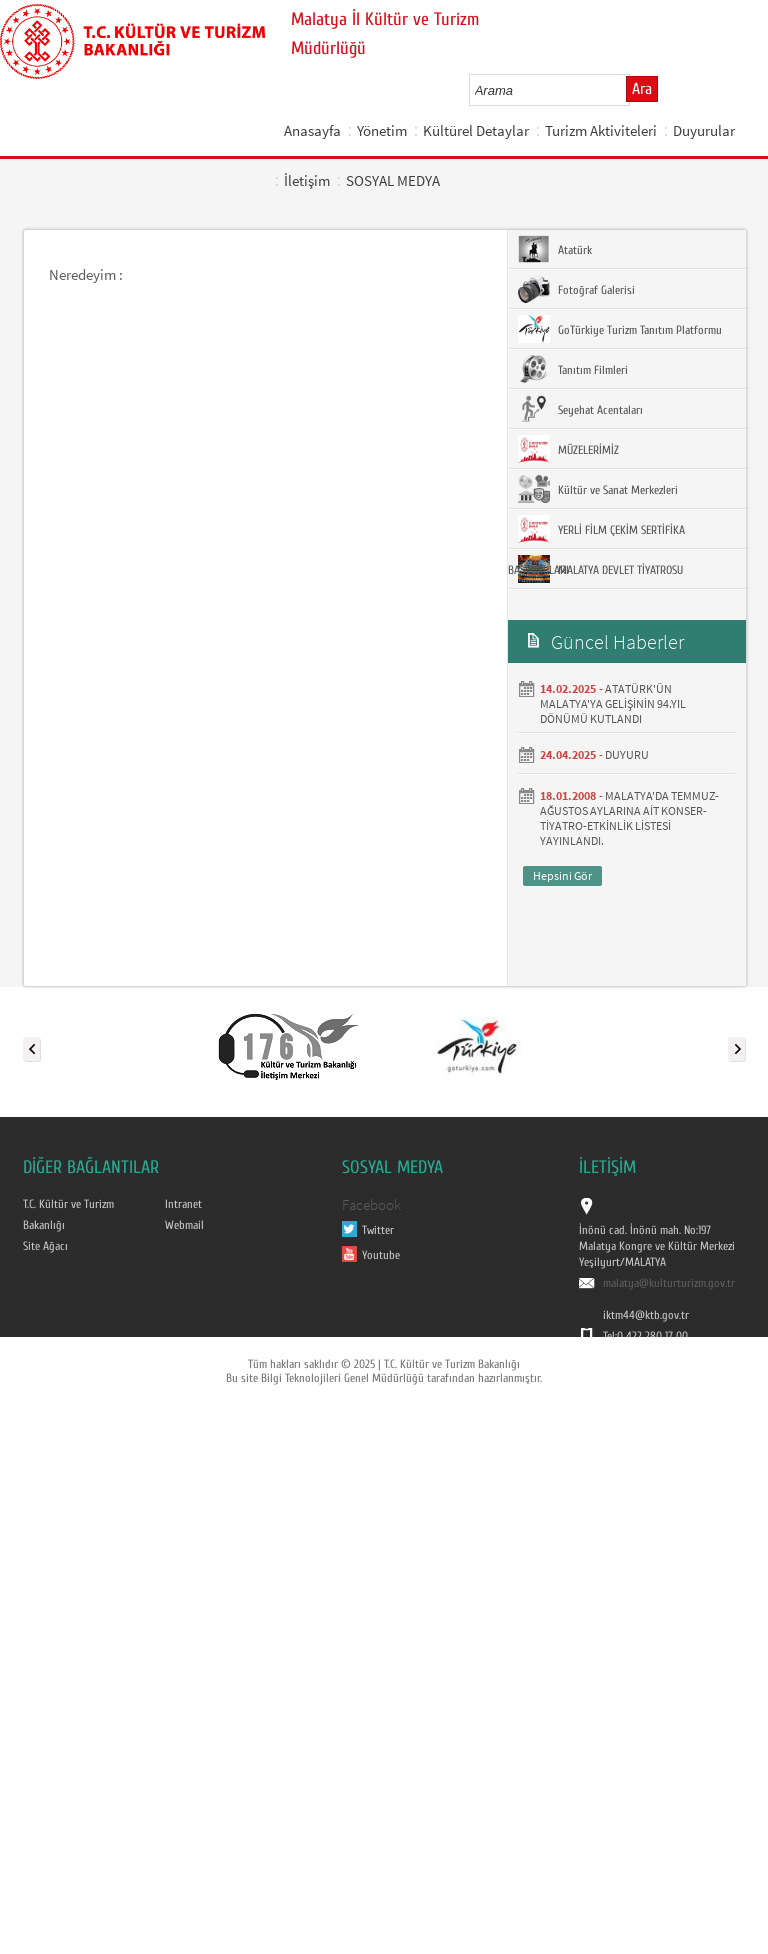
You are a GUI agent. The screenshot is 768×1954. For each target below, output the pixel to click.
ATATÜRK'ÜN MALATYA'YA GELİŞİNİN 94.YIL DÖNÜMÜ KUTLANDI (613, 703)
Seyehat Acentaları (580, 409)
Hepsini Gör (562, 875)
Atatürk (555, 249)
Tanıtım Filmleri (573, 369)
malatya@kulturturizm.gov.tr (669, 1283)
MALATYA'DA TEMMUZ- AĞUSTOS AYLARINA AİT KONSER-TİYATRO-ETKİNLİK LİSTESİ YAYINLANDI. (629, 818)
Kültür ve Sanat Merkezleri (598, 489)
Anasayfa (312, 130)
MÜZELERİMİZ (568, 449)
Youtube (381, 1255)
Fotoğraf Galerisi (576, 289)
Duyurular (704, 130)
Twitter (378, 1230)
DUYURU (627, 754)
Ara (642, 89)
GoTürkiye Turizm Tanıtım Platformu (620, 329)
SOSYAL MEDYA (393, 180)
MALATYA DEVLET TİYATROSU (600, 569)
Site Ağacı (45, 1246)
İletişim (307, 180)
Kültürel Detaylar (476, 130)
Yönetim (382, 130)
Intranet (183, 1204)
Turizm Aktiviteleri (601, 130)
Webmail (184, 1225)
